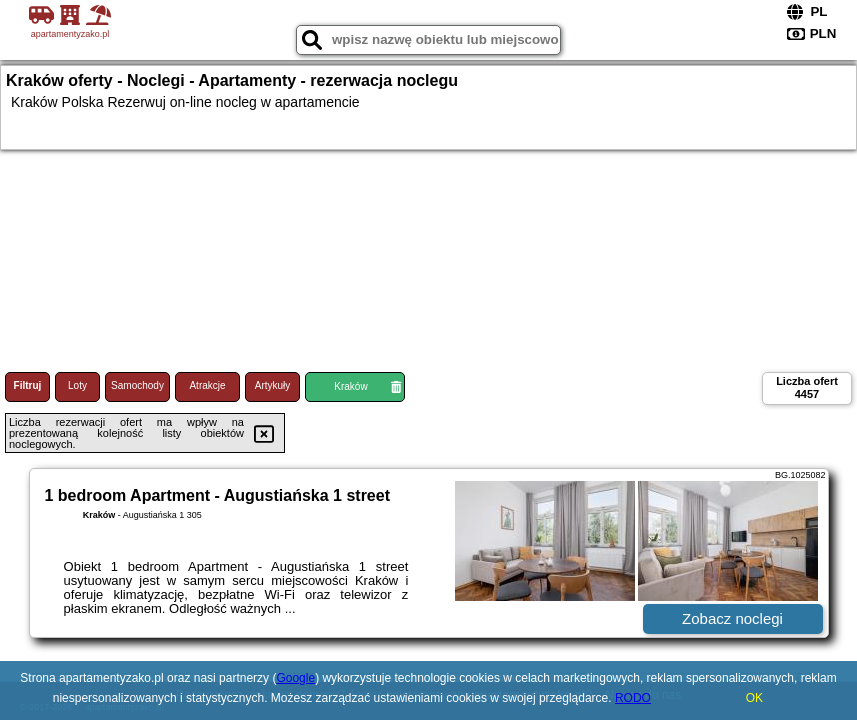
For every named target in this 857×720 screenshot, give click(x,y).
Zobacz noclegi (732, 618)
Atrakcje (207, 385)
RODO (633, 698)
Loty (77, 385)
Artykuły (273, 385)
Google (295, 678)
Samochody (137, 385)
